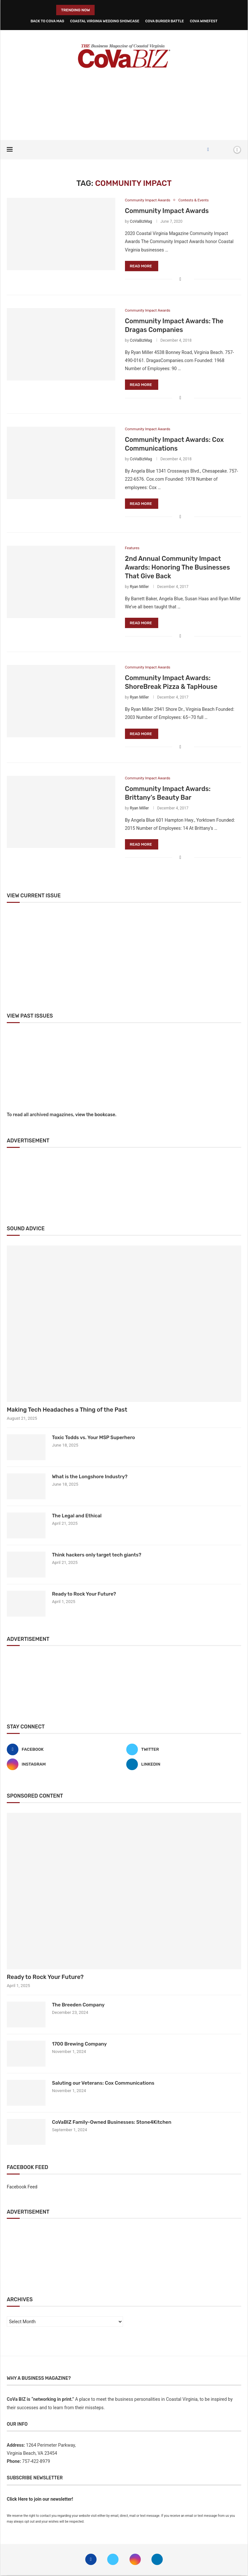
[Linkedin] (183, 1765)
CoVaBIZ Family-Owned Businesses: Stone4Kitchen (111, 2123)
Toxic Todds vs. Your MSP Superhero (93, 1438)
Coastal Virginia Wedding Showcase (104, 21)
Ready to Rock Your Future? (84, 1595)
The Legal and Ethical (77, 1516)
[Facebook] (208, 149)
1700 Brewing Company (79, 2044)
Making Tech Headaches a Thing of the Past (67, 1410)
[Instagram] (64, 1765)
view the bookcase (95, 1115)
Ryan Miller (139, 587)
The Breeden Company (78, 2005)
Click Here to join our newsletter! (40, 2499)
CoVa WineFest (203, 21)
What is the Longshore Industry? (90, 1477)
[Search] (226, 149)
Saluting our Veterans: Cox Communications (103, 2084)
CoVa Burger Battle (164, 21)
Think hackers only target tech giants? (96, 1555)
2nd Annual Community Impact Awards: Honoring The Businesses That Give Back (177, 567)
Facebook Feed (22, 2187)
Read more (141, 266)
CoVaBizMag (141, 221)
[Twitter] (183, 1750)
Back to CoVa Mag (47, 21)
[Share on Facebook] (180, 279)
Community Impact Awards (167, 211)
